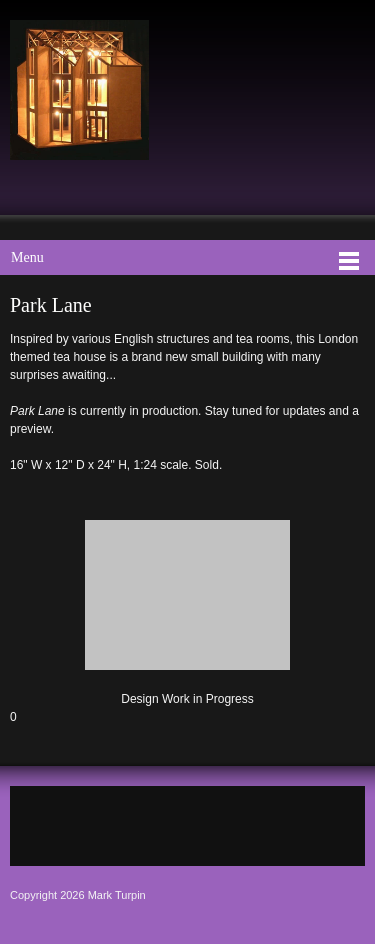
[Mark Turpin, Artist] (79, 90)
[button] (187, 609)
